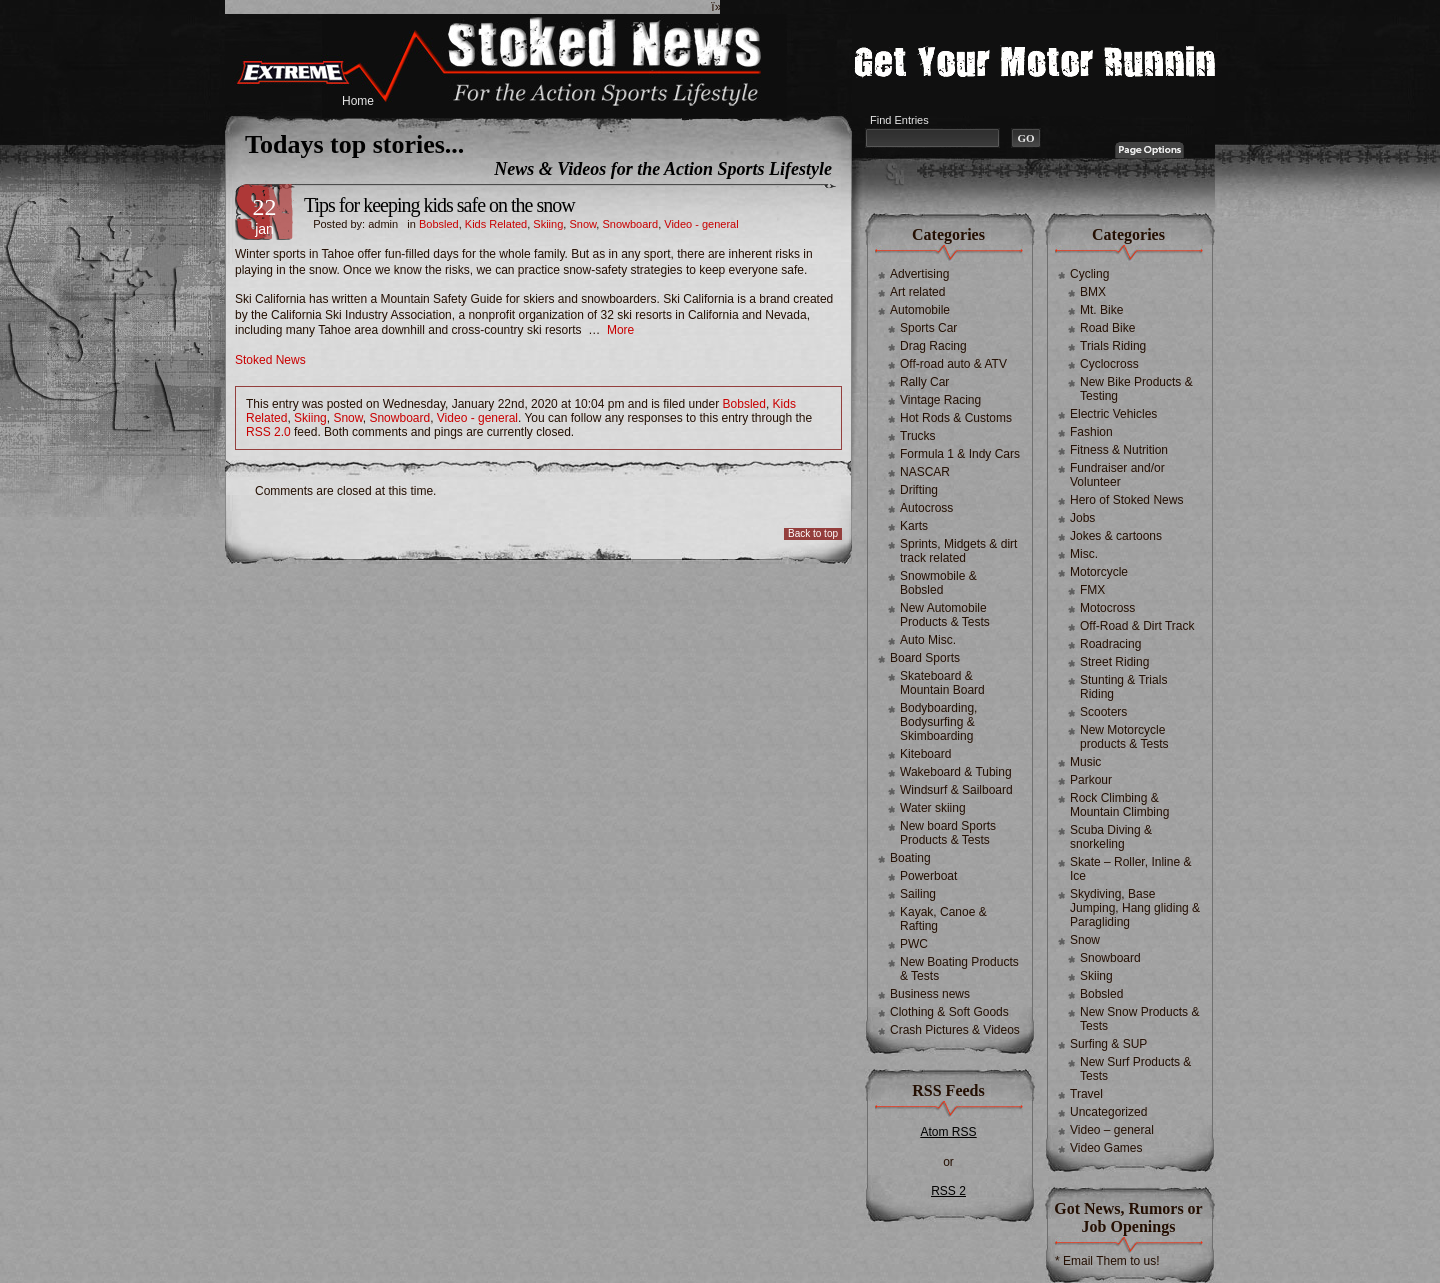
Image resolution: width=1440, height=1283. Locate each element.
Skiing (548, 224)
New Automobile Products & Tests (945, 615)
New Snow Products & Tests (1139, 1019)
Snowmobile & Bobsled (938, 583)
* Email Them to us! (1107, 1261)
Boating (910, 858)
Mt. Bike (1101, 310)
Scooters (1103, 712)
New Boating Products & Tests (959, 969)
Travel (1086, 1094)
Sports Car (928, 328)
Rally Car (924, 382)
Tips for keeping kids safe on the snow (439, 205)
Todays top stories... (354, 144)
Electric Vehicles (1113, 414)
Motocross (1107, 608)
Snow (582, 224)
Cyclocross (1109, 364)
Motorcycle (1099, 572)
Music (1085, 762)
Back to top (813, 533)
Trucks (918, 436)
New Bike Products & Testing (1136, 389)
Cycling (1089, 274)
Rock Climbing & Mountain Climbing (1119, 805)
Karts (914, 526)
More (620, 330)
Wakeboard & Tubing (956, 772)
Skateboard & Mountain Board (942, 683)
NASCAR (925, 472)
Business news (930, 994)
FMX (1092, 590)
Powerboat (928, 876)
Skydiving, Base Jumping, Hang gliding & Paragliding (1135, 908)
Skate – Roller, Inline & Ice (1130, 869)
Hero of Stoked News (1126, 500)
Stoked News (270, 360)
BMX (1093, 292)
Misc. (1084, 554)
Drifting (919, 490)
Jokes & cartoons (1116, 536)
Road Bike (1107, 328)
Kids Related (496, 224)
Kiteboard (925, 754)
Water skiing (933, 808)
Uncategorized (1108, 1112)
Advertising (919, 274)
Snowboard (630, 224)
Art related (917, 292)
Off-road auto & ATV (953, 364)
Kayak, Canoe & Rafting (943, 919)
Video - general (701, 224)
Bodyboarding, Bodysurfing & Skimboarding (938, 722)
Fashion (1091, 432)
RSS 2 (948, 1191)
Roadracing (1110, 644)
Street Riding (1114, 662)
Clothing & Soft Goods (949, 1012)
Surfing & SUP (1108, 1044)
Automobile (920, 310)
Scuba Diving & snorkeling (1111, 837)
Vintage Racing (940, 400)
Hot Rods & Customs (956, 418)
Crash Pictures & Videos (955, 1030)
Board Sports (925, 658)
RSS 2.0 (268, 432)
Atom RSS (948, 1132)
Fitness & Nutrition (1119, 450)
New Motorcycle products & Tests (1124, 737)
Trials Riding (1113, 346)
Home (358, 101)
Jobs (1082, 518)
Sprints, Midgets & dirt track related (958, 551)
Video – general (1112, 1130)
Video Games (1106, 1148)
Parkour (1091, 780)
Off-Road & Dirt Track (1137, 626)
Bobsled (439, 224)
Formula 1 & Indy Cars (960, 454)
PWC (914, 944)
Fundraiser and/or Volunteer (1117, 475)
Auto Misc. (928, 640)
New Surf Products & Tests (1135, 1069)
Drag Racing (933, 346)
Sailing (918, 894)
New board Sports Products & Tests (948, 833)
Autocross (926, 508)
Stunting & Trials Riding (1123, 687)
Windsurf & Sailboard (956, 790)
